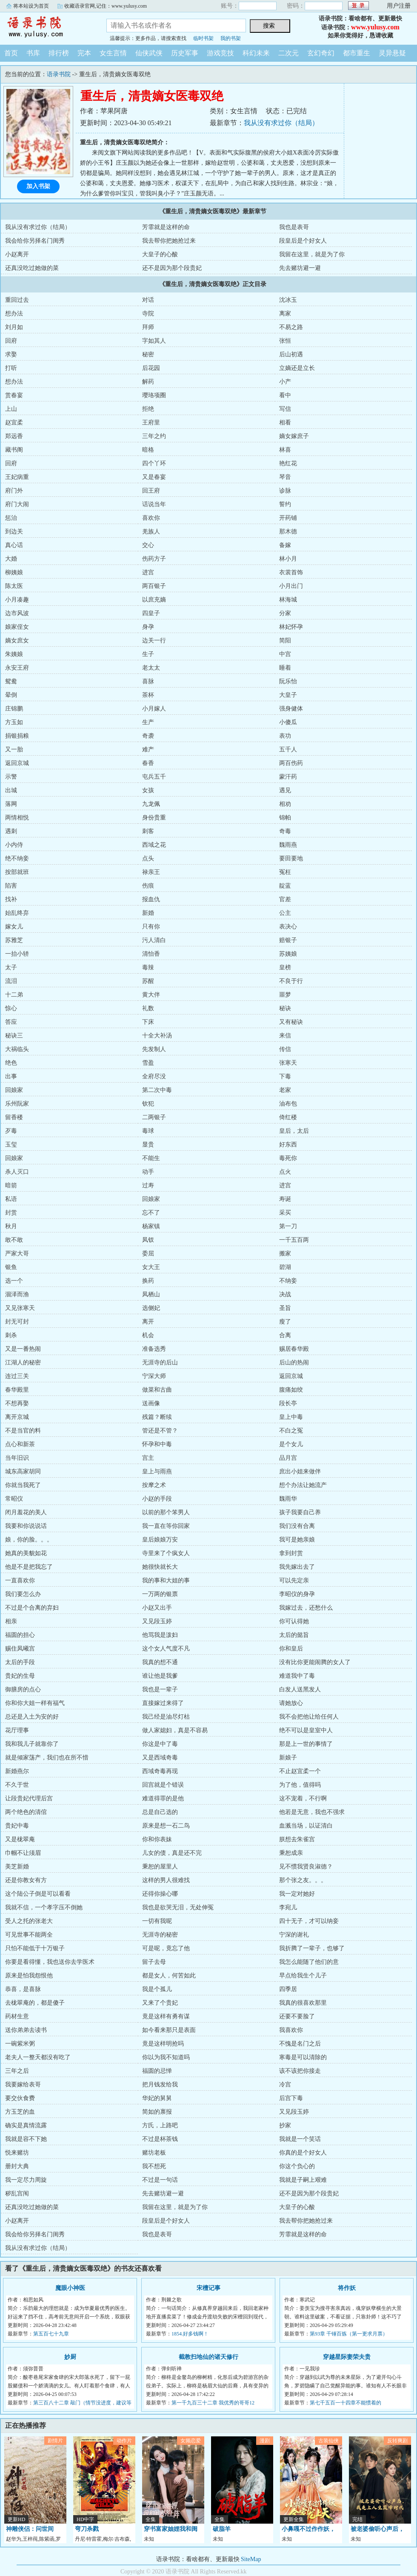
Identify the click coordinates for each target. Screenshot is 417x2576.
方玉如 (14, 722)
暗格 (148, 450)
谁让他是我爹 (160, 1676)
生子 (148, 654)
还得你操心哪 (160, 1894)
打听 (11, 368)
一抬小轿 (17, 954)
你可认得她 (294, 1621)
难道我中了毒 (297, 1676)
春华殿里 (17, 1390)
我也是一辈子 (160, 1689)
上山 (11, 409)
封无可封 (17, 1321)
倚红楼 (288, 1117)
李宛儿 (288, 1907)
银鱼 (11, 1267)
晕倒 (11, 695)
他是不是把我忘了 (29, 1567)
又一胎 (14, 749)
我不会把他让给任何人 (309, 1717)
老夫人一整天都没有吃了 (38, 2057)
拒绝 (148, 409)
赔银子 (288, 940)
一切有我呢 (157, 1921)
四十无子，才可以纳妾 (309, 1921)
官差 (285, 899)
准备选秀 (154, 1349)
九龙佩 (151, 804)
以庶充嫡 (154, 599)
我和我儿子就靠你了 (32, 1744)
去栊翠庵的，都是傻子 (35, 2003)
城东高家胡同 (23, 1471)
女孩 (148, 790)
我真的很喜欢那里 (303, 2003)
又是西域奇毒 (160, 1757)
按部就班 (17, 872)
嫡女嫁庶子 (294, 436)
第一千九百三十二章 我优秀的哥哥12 (212, 2403)
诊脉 (285, 490)
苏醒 (148, 981)
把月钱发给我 (160, 2084)
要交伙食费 (20, 2098)
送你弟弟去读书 (26, 2030)
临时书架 (203, 38)
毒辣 (148, 967)
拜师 (148, 327)
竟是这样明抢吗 (163, 2043)
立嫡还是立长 (297, 368)
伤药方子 (154, 559)
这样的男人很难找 (166, 1880)
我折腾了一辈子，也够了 (312, 1948)
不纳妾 (288, 1281)
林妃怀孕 (291, 627)
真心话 (14, 545)
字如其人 (154, 341)
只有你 (151, 926)
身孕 (148, 627)
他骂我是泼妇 (160, 1635)
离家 (285, 313)
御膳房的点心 (23, 1689)
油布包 (288, 1103)
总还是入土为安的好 (32, 1717)
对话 (148, 300)
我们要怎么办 (23, 1594)
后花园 (151, 368)
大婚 (11, 559)
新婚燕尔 (17, 1771)
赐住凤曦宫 (20, 1648)
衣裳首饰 (291, 572)
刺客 (148, 831)
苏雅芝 (14, 940)
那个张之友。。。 (303, 1880)
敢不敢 (14, 1240)
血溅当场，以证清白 (306, 1825)
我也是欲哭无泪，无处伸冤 (178, 1907)
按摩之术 (154, 1485)
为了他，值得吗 (300, 1785)
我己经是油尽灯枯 (166, 1717)
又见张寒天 (20, 1308)
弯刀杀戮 (87, 2529)
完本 (84, 53)
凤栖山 (151, 1294)
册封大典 (17, 2166)
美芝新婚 (17, 1866)
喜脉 (148, 681)
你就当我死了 (23, 1485)
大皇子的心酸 (160, 254)
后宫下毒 (291, 2098)
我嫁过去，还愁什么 (306, 1608)
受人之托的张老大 (29, 1921)
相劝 (285, 804)
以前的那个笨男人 (166, 1512)
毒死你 (288, 1158)
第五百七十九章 (51, 2334)
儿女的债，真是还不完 (172, 1853)
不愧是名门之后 (300, 2043)
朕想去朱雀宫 (297, 1839)
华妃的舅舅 (157, 2098)
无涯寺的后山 (160, 1362)
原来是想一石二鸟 (166, 1825)
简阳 (285, 640)
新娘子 (288, 1757)
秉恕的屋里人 (160, 1866)
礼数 (148, 1008)
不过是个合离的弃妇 (32, 1608)
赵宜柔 (14, 422)
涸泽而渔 (17, 1294)
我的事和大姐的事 (166, 1580)
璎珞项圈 (154, 395)
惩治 (11, 518)
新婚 (148, 913)
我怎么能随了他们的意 (309, 1962)
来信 (285, 1035)
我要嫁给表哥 (23, 2084)
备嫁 (285, 545)
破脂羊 (222, 2529)
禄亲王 (151, 872)
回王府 (151, 490)
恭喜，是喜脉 (23, 1989)
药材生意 (17, 2016)
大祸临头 (17, 1049)
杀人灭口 (17, 1172)
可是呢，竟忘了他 (166, 1948)
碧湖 (285, 1267)
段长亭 (288, 1403)
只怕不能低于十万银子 (35, 1948)
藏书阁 (14, 450)
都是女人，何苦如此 (169, 1975)
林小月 (288, 559)
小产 (285, 381)
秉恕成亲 (291, 1853)
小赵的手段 (157, 1499)
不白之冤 (291, 1430)
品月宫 (288, 1458)
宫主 (148, 1458)
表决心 (288, 926)
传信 (285, 1049)
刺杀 (11, 1335)
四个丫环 (154, 463)
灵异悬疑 (392, 53)
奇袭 (148, 736)
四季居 (288, 1989)
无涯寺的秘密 (160, 1934)
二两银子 (154, 1117)
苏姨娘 (288, 954)
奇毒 (285, 831)
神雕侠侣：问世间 (30, 2529)
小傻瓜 (288, 722)
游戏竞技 (220, 53)
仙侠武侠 (149, 53)
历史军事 (184, 53)
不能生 (151, 1158)
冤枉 (285, 872)
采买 (285, 1212)
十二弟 (14, 994)
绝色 (11, 1063)
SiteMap (251, 2559)
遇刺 (11, 831)
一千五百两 (294, 1240)
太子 (11, 967)
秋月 (11, 1226)
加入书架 (38, 186)
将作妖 (347, 2288)
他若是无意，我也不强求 (312, 1812)
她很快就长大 (160, 1567)
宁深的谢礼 (294, 1934)
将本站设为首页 (31, 6)
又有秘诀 (291, 1022)
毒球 (148, 1131)
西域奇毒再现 (160, 1771)
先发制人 (154, 1049)
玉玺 (11, 1144)
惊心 (11, 1008)
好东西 (288, 1144)
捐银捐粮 (17, 736)
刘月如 (14, 327)
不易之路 (291, 327)
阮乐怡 (288, 681)
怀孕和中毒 (157, 1444)
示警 (11, 777)
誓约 (285, 504)
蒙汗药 (288, 777)
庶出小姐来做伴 (300, 1471)
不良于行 (291, 981)
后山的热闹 (294, 1362)
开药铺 (288, 518)
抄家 (285, 2125)
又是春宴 (154, 477)
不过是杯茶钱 (160, 2139)
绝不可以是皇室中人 (306, 1730)
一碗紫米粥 (20, 2043)
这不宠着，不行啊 (303, 1798)
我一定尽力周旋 (26, 2180)
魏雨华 (288, 1499)
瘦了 (285, 1321)
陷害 (11, 886)
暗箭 (11, 1185)
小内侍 (14, 845)
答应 (11, 1022)
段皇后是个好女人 (303, 241)
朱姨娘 (14, 654)
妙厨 (70, 2357)
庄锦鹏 (14, 708)
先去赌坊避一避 (300, 268)
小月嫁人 (154, 708)
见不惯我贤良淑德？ (306, 1866)
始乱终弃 (17, 913)
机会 (148, 1335)
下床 (148, 1022)
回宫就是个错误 (163, 1785)
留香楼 (14, 1117)
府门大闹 (17, 504)
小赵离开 (17, 254)
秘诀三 (14, 1035)
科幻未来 (256, 53)
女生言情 (113, 53)
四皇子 (151, 613)
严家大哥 (17, 1253)
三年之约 (154, 436)
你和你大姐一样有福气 (35, 1703)
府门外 (14, 490)
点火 (285, 1172)
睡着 (285, 668)
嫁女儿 (14, 926)
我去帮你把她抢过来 (169, 241)
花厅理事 (17, 1730)
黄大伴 (151, 994)
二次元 (288, 53)
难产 (148, 749)
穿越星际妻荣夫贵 (347, 2357)
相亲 (11, 1621)
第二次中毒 (157, 1090)
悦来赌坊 (17, 2152)
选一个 (14, 1281)
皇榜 (285, 967)
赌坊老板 (154, 2152)
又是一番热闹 (23, 1349)
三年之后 (17, 2071)
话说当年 (154, 504)
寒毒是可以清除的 (303, 2057)
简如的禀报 (157, 2112)
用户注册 (399, 6)
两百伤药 (291, 763)
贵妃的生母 (20, 1676)
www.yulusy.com (375, 27)
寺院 (148, 313)
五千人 (288, 749)
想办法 (14, 313)
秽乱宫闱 (17, 2193)
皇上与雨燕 (157, 1471)
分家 (285, 613)
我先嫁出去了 (297, 1567)
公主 (285, 913)
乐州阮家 (17, 1103)
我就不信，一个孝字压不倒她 (44, 1907)
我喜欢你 (291, 2030)
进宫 (148, 572)
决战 (285, 1294)
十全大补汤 (157, 1035)
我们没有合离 (297, 1526)
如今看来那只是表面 (169, 2030)
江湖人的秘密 (23, 1362)
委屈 (148, 1253)
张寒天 (288, 1063)
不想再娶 (17, 1403)
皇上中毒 (291, 1417)
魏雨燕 (288, 845)
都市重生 (356, 53)
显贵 (148, 1144)
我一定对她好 (297, 1894)
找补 (11, 899)
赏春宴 (14, 395)
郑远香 (14, 436)
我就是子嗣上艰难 (303, 2180)
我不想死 (154, 2166)
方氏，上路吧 (160, 2125)
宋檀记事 (208, 2288)
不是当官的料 (23, 1430)
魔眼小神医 (70, 2288)
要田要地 (291, 858)
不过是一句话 (160, 2180)
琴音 (285, 477)
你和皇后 (291, 1648)
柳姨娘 (14, 572)
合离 (285, 1335)
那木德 (288, 531)
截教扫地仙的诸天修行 (208, 2357)
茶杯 (148, 695)
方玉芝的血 (20, 2112)
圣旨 (285, 1308)
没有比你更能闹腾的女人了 (315, 1662)
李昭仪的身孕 (297, 1594)
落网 (11, 804)
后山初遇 (291, 354)
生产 (148, 722)
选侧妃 (151, 1308)
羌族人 (151, 531)
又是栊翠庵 (20, 1839)
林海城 (288, 599)
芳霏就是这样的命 (166, 227)
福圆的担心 (20, 1635)
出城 (11, 790)
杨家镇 (151, 1226)
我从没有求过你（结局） (281, 122)
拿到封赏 (291, 1553)
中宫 (285, 654)
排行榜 (59, 53)
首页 (11, 53)
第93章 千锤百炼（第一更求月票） (349, 2334)
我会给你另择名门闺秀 (35, 241)
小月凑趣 (17, 599)
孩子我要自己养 (300, 1512)
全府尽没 (154, 1076)
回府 (11, 341)
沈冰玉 (288, 300)
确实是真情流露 (26, 2125)
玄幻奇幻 (320, 53)
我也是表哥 (294, 227)
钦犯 (148, 1103)
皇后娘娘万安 (160, 1539)
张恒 (285, 341)
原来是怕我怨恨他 (29, 1975)
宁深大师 (154, 1376)
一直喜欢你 (20, 1580)
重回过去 (17, 300)
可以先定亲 (294, 1580)
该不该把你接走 (300, 2071)
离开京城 (17, 1417)
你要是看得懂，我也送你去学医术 (49, 1962)
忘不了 (151, 1212)
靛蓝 (285, 886)
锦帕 (285, 817)
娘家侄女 (17, 627)
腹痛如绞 (291, 1390)
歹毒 (11, 1131)
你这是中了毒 (160, 1744)
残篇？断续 (157, 1417)
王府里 (151, 422)
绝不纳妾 (17, 858)
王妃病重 (17, 477)
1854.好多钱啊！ (189, 2334)
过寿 (148, 1185)
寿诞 (285, 1199)
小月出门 (291, 586)
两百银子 (154, 586)
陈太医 (14, 586)
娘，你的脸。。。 (29, 1539)
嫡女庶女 (17, 640)
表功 (285, 736)
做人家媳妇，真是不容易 (175, 1730)
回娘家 (14, 1090)
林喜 (285, 450)
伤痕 (148, 886)
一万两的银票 (160, 1594)
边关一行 (154, 640)
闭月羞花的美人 (26, 1512)
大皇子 (288, 695)
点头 (148, 858)
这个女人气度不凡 (166, 1648)
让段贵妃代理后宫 (29, 1798)
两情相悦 (17, 817)
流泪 (11, 981)
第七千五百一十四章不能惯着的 (345, 2403)
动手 (148, 1172)
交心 (148, 545)
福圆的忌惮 (157, 2071)
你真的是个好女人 (303, 2152)
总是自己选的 (160, 1812)
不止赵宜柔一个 (300, 1771)
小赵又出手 (157, 1608)
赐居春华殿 (294, 1349)
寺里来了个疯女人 (166, 1553)
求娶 (11, 354)
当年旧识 (17, 1458)
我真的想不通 (160, 1662)
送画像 (151, 1403)
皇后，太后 (294, 1131)
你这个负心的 (297, 2166)
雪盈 (148, 1063)
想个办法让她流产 (303, 1485)
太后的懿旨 (294, 1635)
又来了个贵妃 (160, 2003)
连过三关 (17, 1376)
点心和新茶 (20, 1444)
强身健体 (291, 708)
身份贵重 (154, 817)
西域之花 (154, 845)
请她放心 (291, 1703)
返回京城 (17, 763)
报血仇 (151, 899)
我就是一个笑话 (300, 2139)
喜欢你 (151, 518)
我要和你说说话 (26, 1526)
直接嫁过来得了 (163, 1703)
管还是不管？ (160, 1430)
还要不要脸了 (297, 2016)
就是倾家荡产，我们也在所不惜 (47, 1757)
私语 (11, 1199)
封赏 (11, 1212)
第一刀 (288, 1226)
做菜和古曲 (157, 1390)
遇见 (285, 790)
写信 (285, 409)
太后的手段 (20, 1662)
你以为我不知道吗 (166, 2057)
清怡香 (151, 954)
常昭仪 (14, 1499)
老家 (285, 1090)
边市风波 (17, 613)
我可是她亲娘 (297, 1539)
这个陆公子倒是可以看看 (38, 1894)
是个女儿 (291, 1444)
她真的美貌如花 (26, 1553)
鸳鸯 (11, 681)
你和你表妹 (157, 1839)
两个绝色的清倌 (26, 1812)
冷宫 (285, 2084)
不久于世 (17, 1785)
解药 (148, 381)
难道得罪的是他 (163, 1798)
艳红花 (288, 463)
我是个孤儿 (157, 1989)
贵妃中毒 (17, 1825)
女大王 (151, 1267)
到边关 (14, 531)
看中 (285, 395)
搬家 (285, 1253)
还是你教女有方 (26, 1880)
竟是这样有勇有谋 (166, 2016)
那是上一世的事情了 (306, 1744)
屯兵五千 (154, 777)
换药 (148, 1281)
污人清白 (154, 940)
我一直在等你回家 (166, 1526)
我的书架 (230, 38)
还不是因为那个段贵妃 (172, 268)
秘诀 (285, 1008)
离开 (148, 1321)
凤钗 (148, 1240)
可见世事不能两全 (29, 1934)
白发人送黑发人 (300, 1689)
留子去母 (154, 1962)
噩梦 (285, 994)
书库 (33, 53)
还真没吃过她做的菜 (32, 268)
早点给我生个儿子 (303, 1975)
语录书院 (47, 27)
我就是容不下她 (26, 2139)
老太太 (151, 668)
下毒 (285, 1076)
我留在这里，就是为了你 (312, 254)
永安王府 (17, 668)
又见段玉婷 (157, 1621)
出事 (11, 1076)
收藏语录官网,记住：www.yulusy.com (105, 6)
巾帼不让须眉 (23, 1853)
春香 (148, 763)
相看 (285, 422)
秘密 (148, 354)
